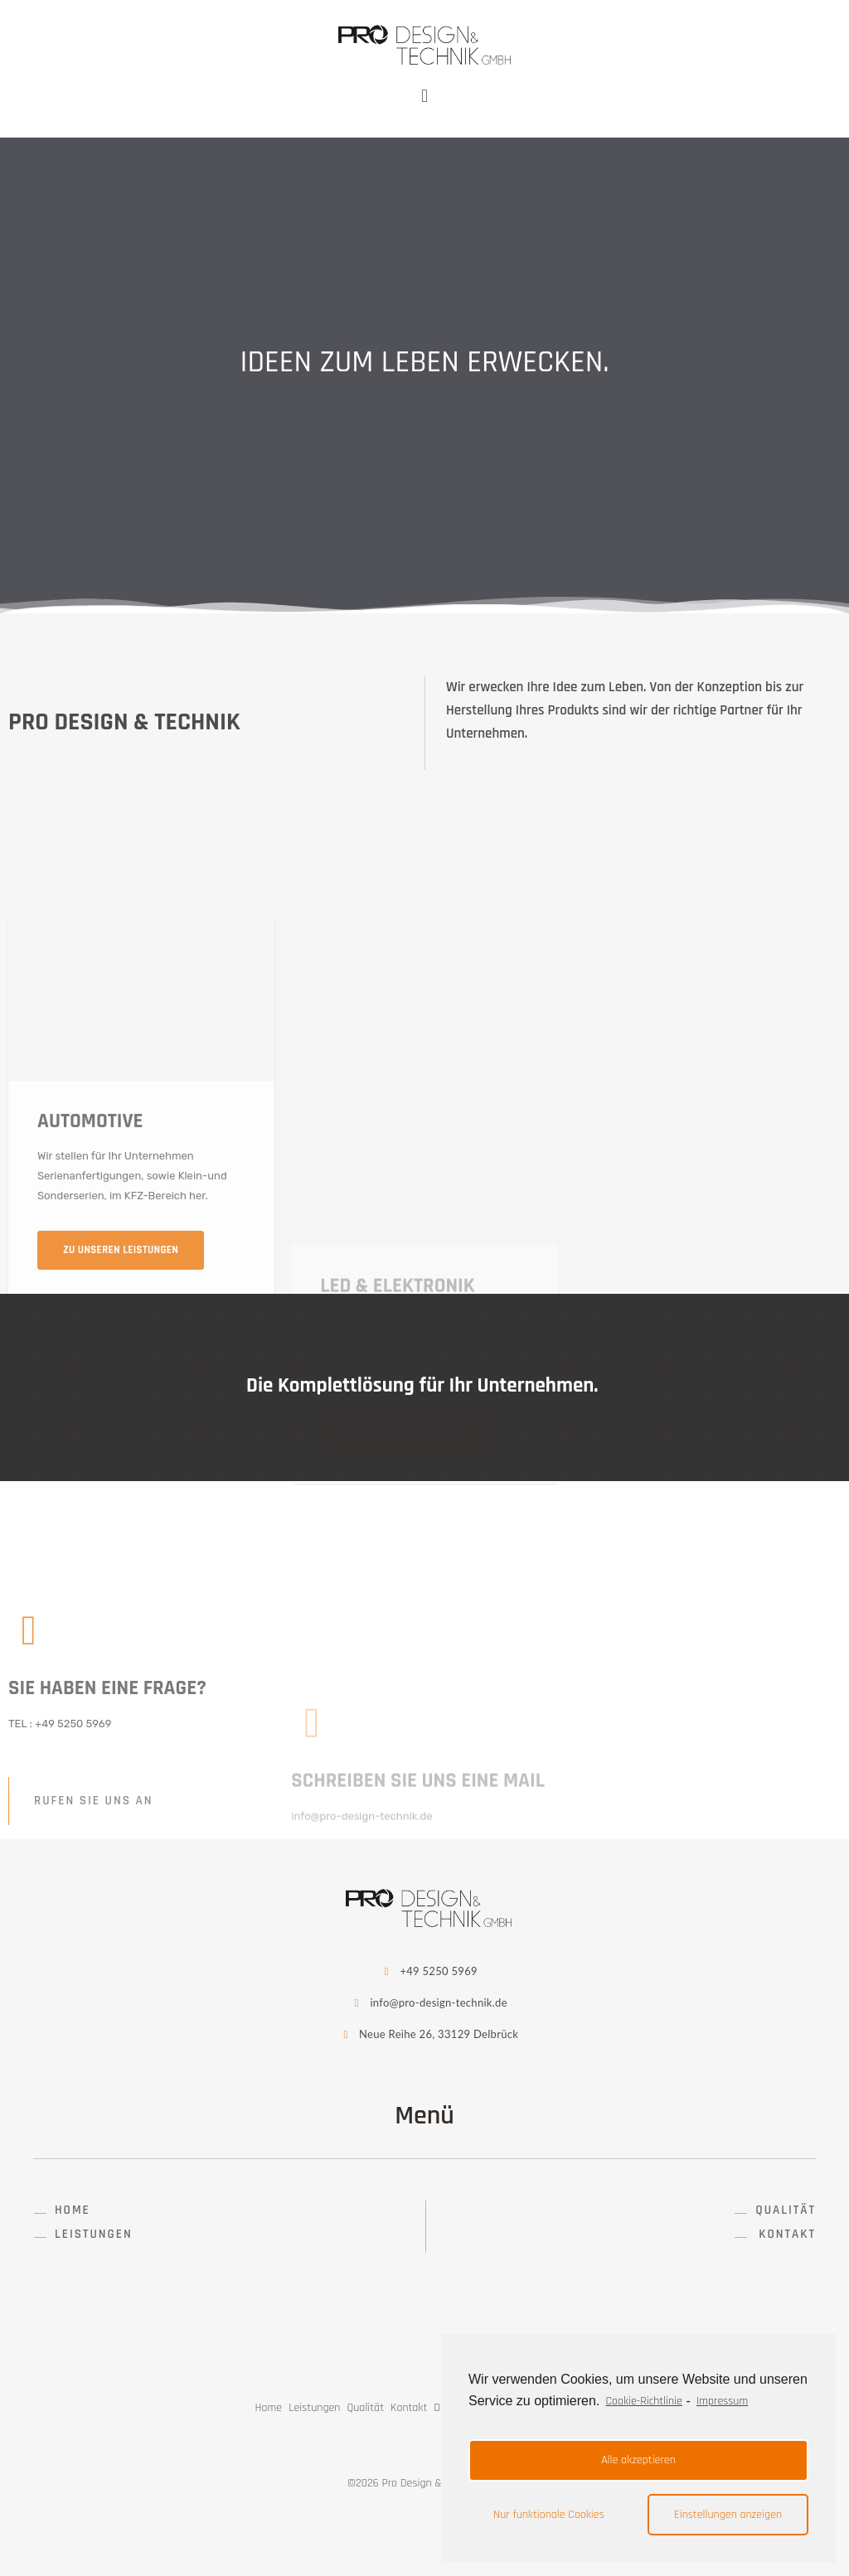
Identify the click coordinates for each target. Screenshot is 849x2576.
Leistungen (314, 2408)
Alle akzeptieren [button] (638, 2460)
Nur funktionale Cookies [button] (548, 2514)
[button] (62, 2210)
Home (269, 2408)
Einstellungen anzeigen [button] (728, 2514)
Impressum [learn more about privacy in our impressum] (722, 2401)
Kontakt (409, 2408)
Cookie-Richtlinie (644, 2401)
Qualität (365, 2408)
